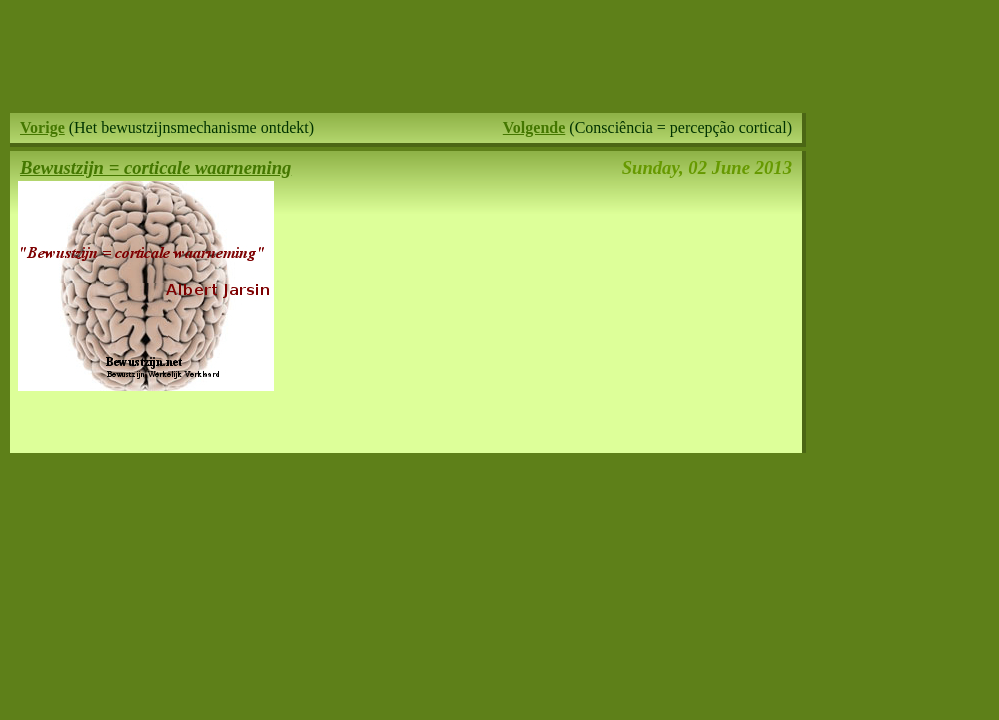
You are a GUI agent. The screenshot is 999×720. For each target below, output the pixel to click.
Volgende (534, 127)
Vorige (42, 127)
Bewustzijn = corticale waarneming (155, 167)
